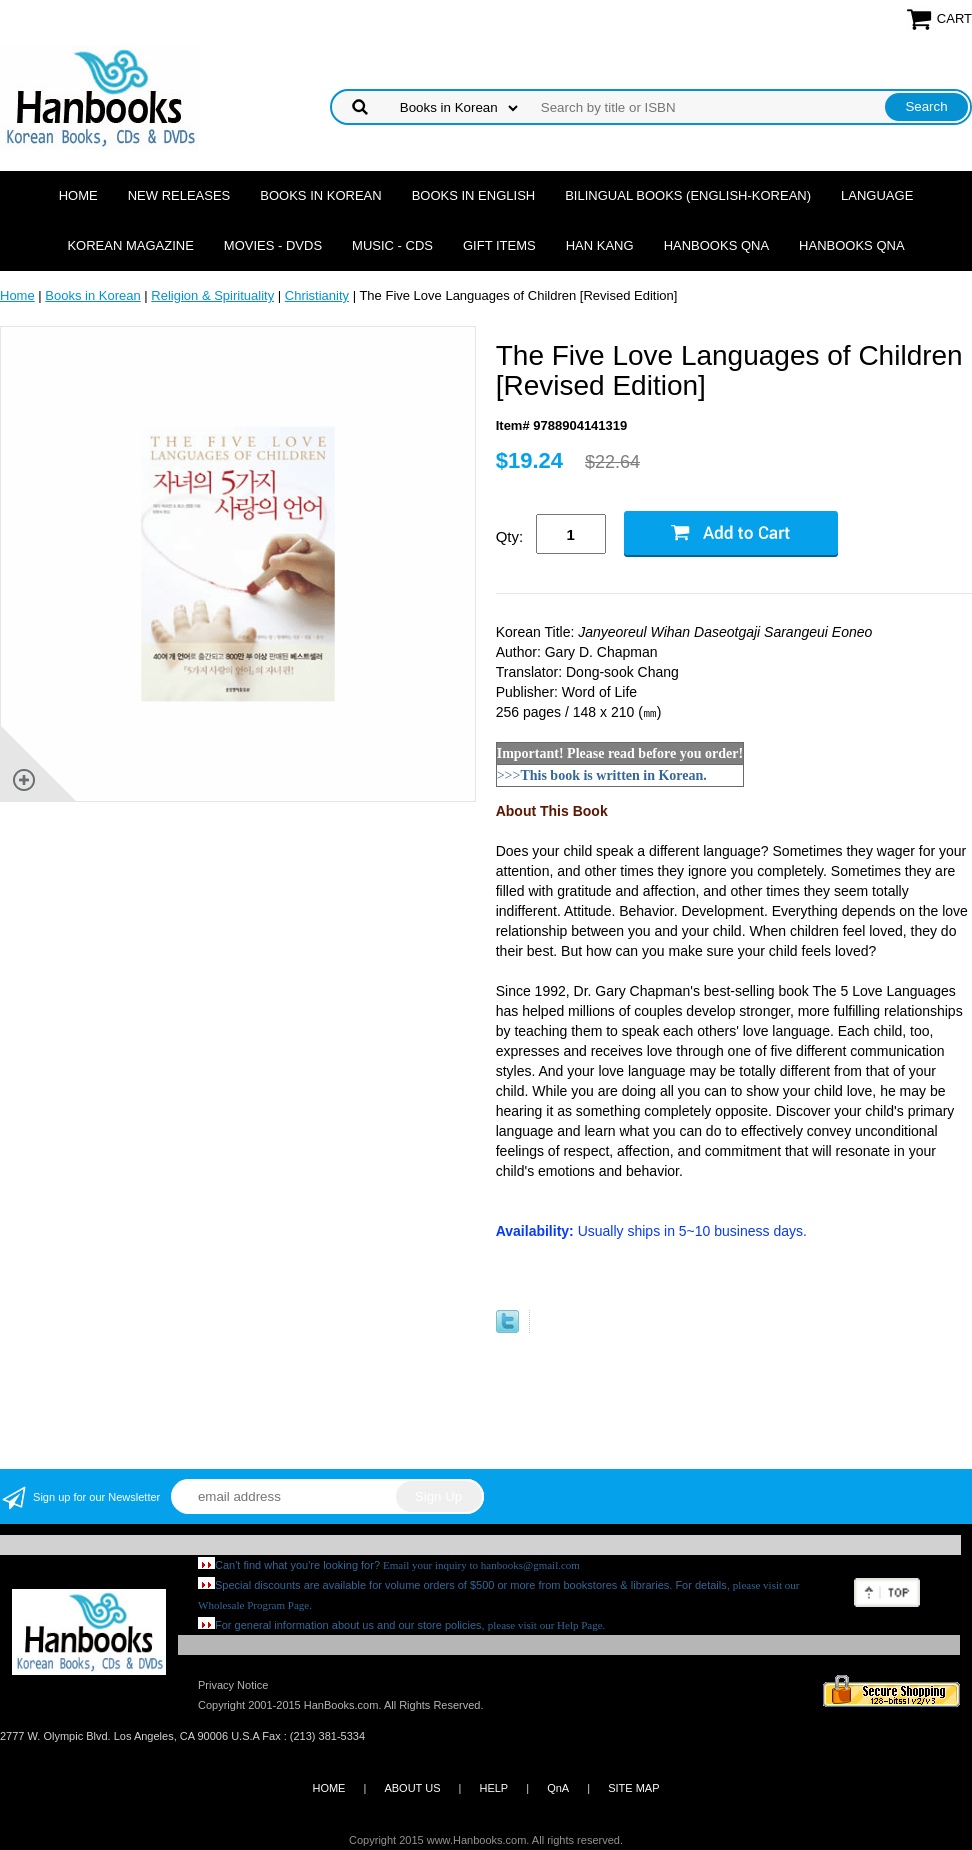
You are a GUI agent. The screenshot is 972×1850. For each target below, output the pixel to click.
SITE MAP (633, 1788)
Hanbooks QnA (716, 245)
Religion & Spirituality (212, 295)
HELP (493, 1788)
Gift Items (499, 245)
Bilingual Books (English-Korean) (688, 195)
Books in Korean (320, 195)
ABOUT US (412, 1788)
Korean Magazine (130, 245)
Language (877, 195)
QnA (558, 1788)
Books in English (474, 195)
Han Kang (600, 245)
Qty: (510, 536)
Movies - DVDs (273, 245)
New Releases (179, 195)
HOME (328, 1788)
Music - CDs (392, 245)
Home (78, 195)
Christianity (317, 295)
